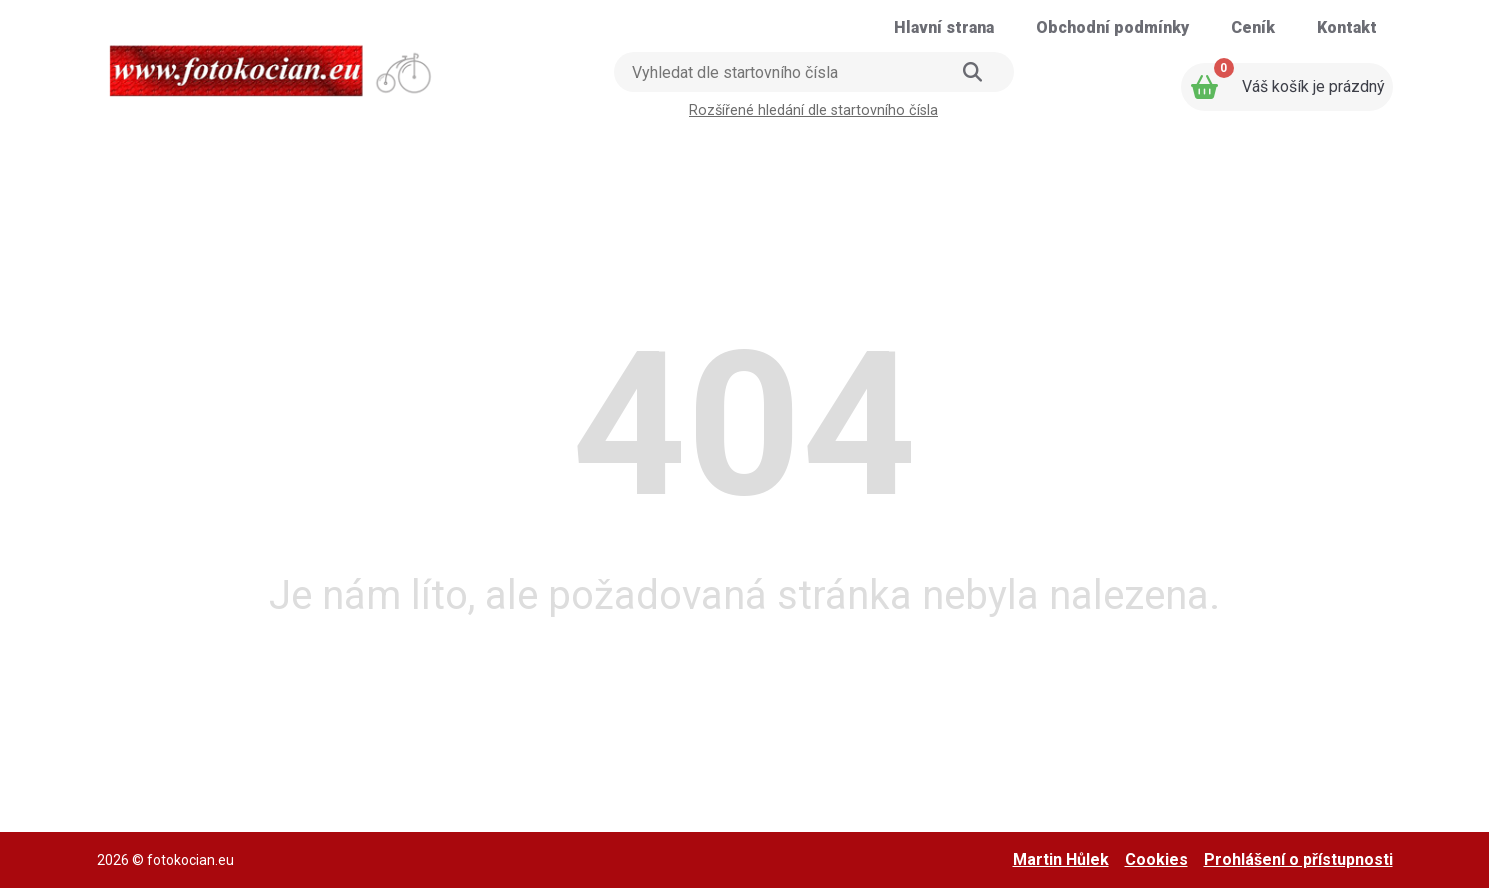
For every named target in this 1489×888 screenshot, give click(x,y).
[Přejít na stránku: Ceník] (1253, 28)
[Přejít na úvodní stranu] (272, 64)
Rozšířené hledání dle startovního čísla (813, 110)
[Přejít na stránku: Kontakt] (1347, 28)
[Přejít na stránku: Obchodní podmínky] (1112, 28)
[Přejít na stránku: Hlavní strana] (944, 28)
